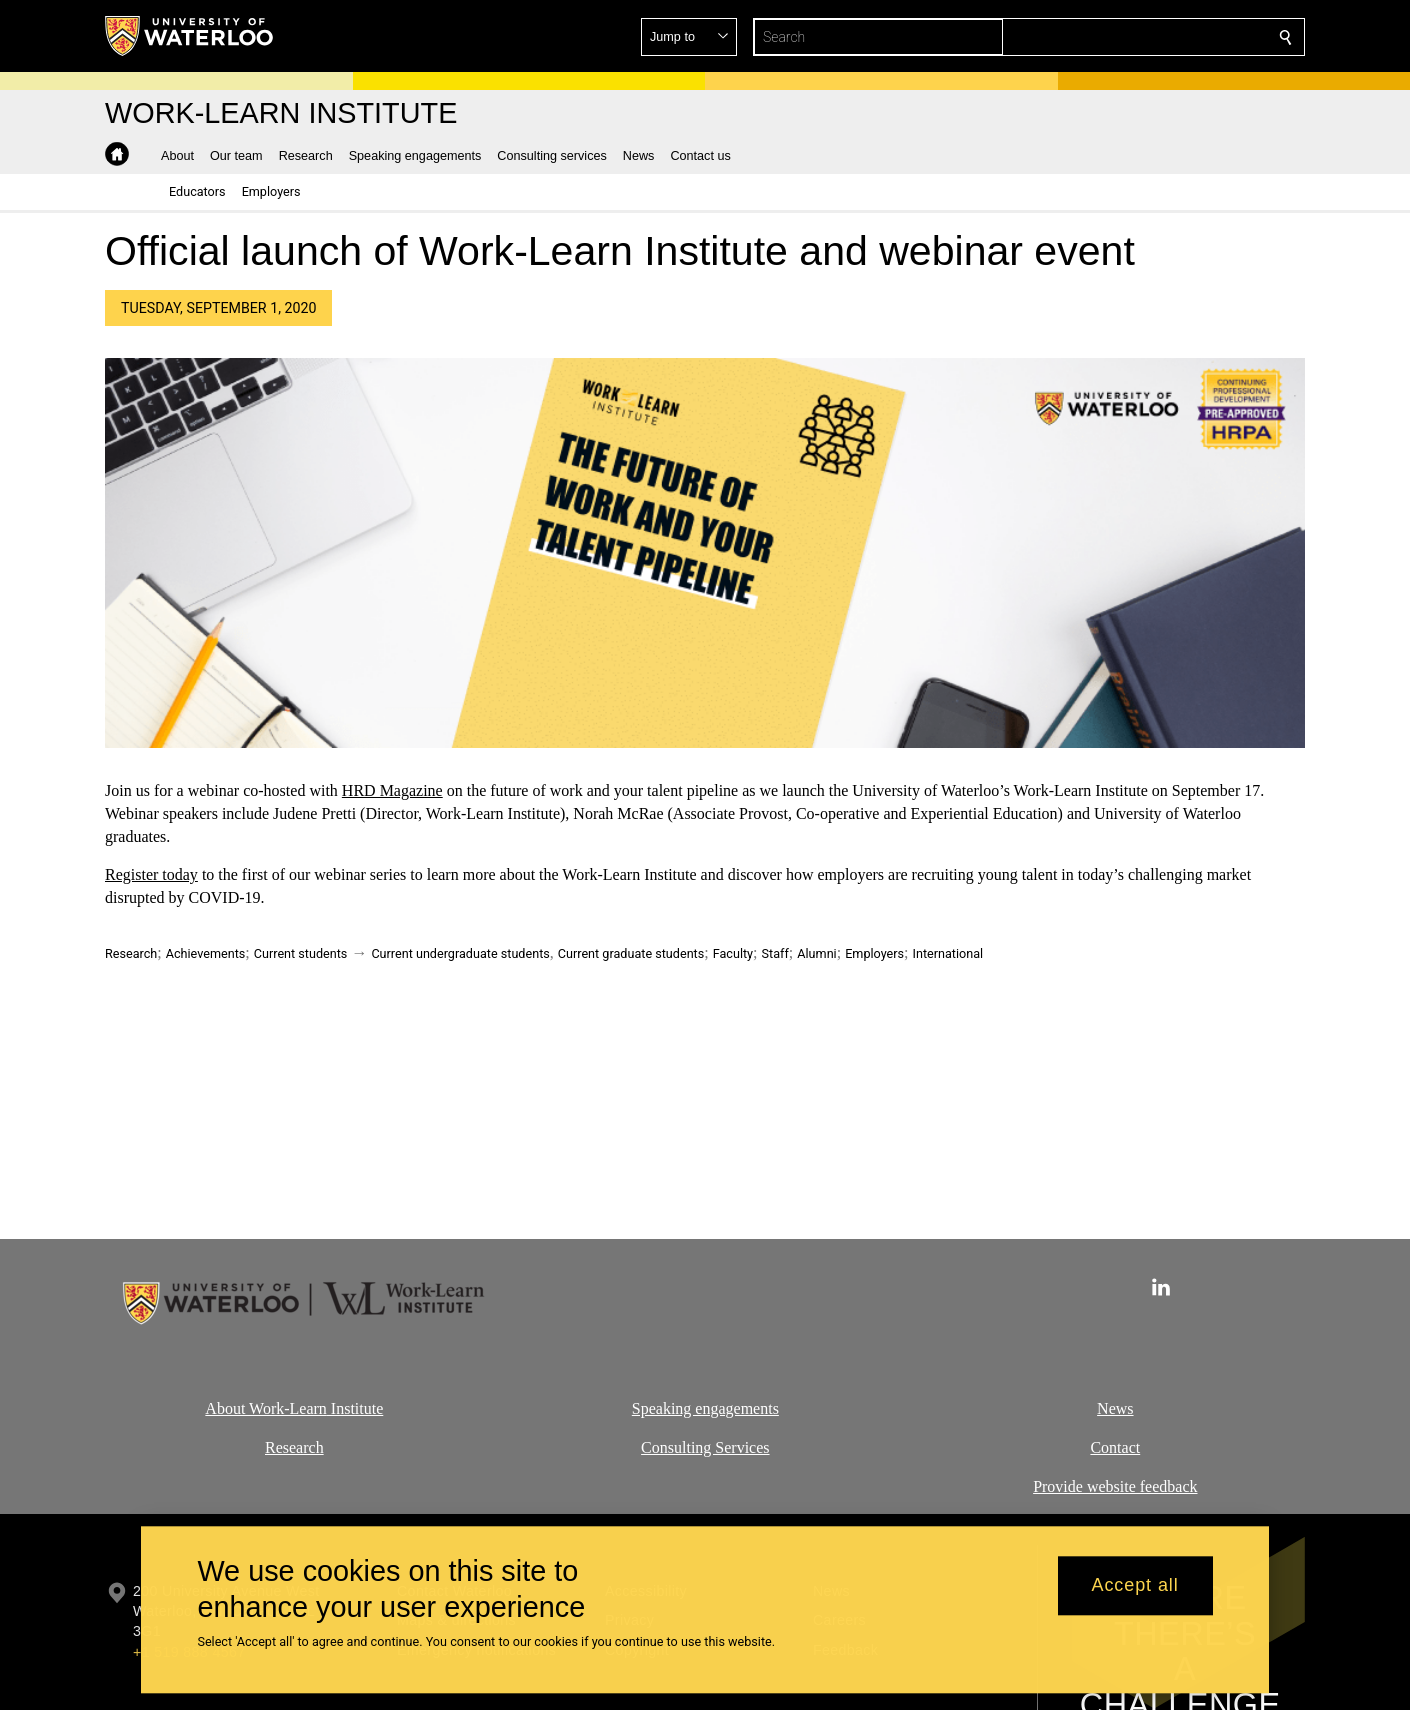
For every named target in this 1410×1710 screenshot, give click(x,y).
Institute (355, 1408)
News (1115, 1408)
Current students (301, 953)
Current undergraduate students (460, 953)
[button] (1141, 37)
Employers (874, 953)
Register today (151, 875)
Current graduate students (631, 953)
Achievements (206, 953)
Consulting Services (705, 1446)
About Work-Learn (266, 1408)
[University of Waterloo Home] (190, 36)
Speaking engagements (704, 1408)
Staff (775, 953)
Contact (1116, 1446)
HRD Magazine (392, 790)
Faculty (733, 953)
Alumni (816, 953)
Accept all (1135, 1586)
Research (131, 953)
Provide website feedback (1115, 1485)
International (948, 953)
